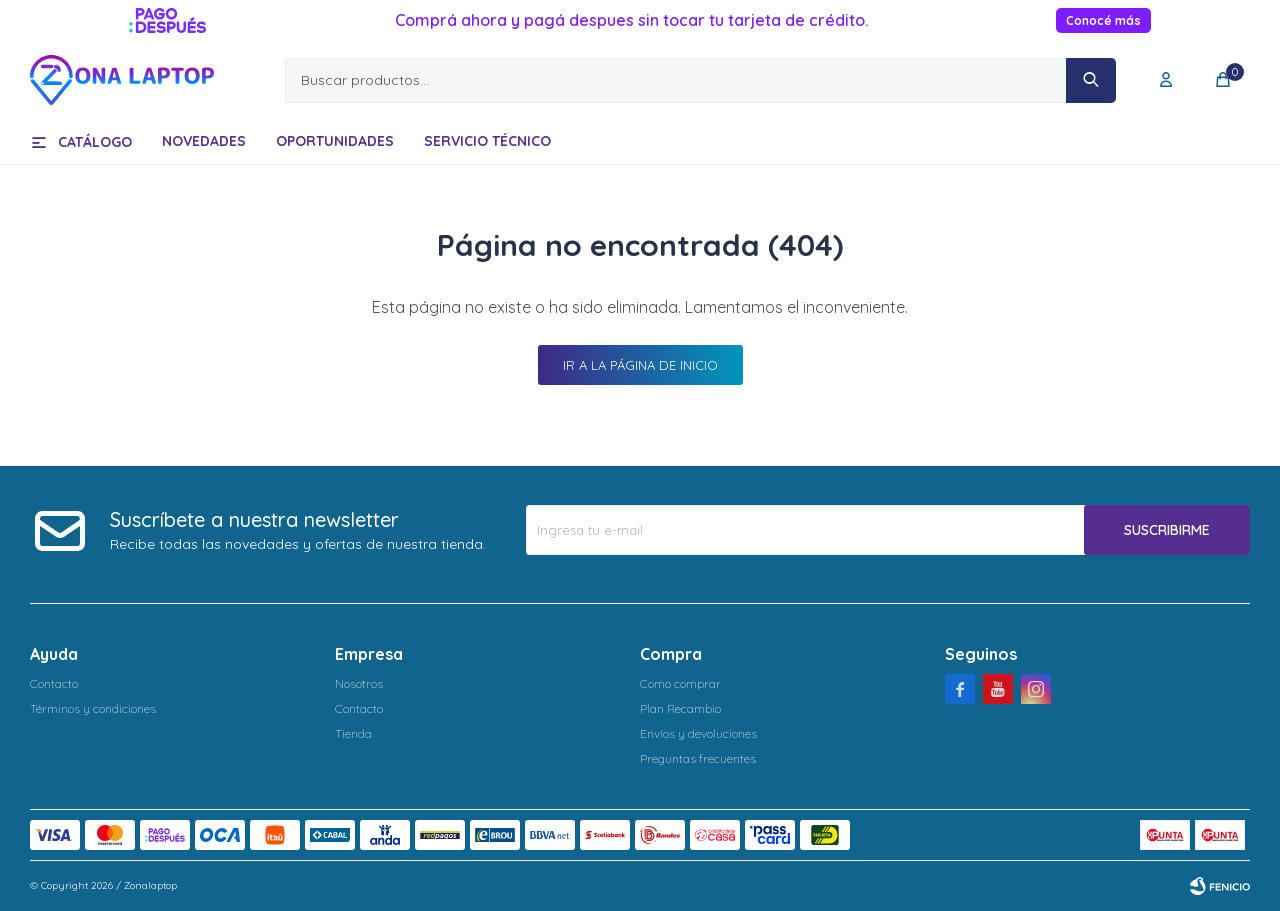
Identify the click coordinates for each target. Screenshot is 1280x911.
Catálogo (95, 142)
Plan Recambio (680, 708)
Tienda (353, 733)
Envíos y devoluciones (698, 733)
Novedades (204, 141)
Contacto (54, 683)
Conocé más (1103, 20)
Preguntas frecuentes (698, 758)
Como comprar (680, 683)
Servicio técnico (487, 141)
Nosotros (359, 683)
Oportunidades (335, 141)
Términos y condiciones (93, 708)
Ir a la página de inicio (640, 365)
